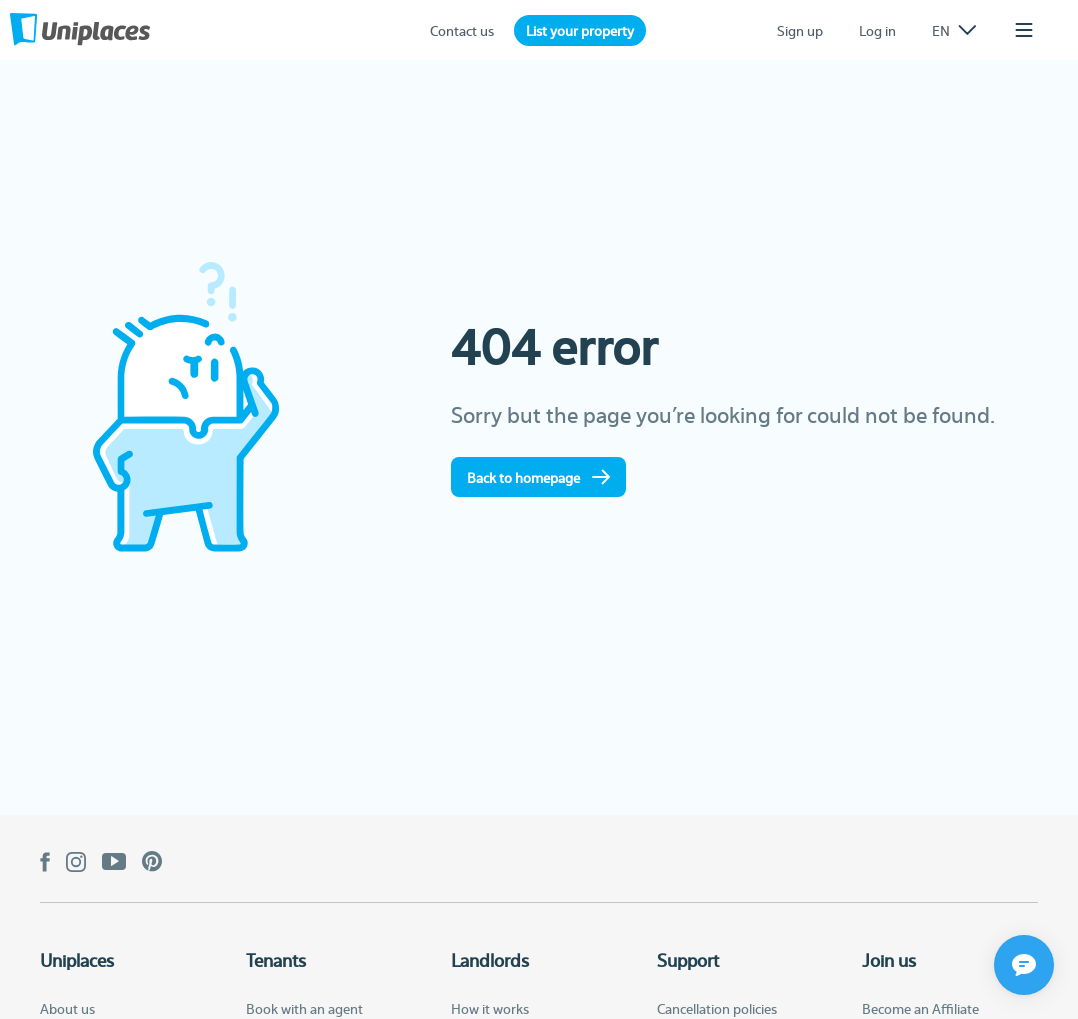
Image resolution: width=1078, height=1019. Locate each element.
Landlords (490, 960)
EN (954, 30)
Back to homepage (538, 477)
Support (688, 960)
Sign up (800, 30)
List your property (580, 30)
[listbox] (954, 30)
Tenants (276, 960)
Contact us (462, 30)
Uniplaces (77, 960)
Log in (877, 30)
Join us (889, 960)
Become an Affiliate (920, 1008)
